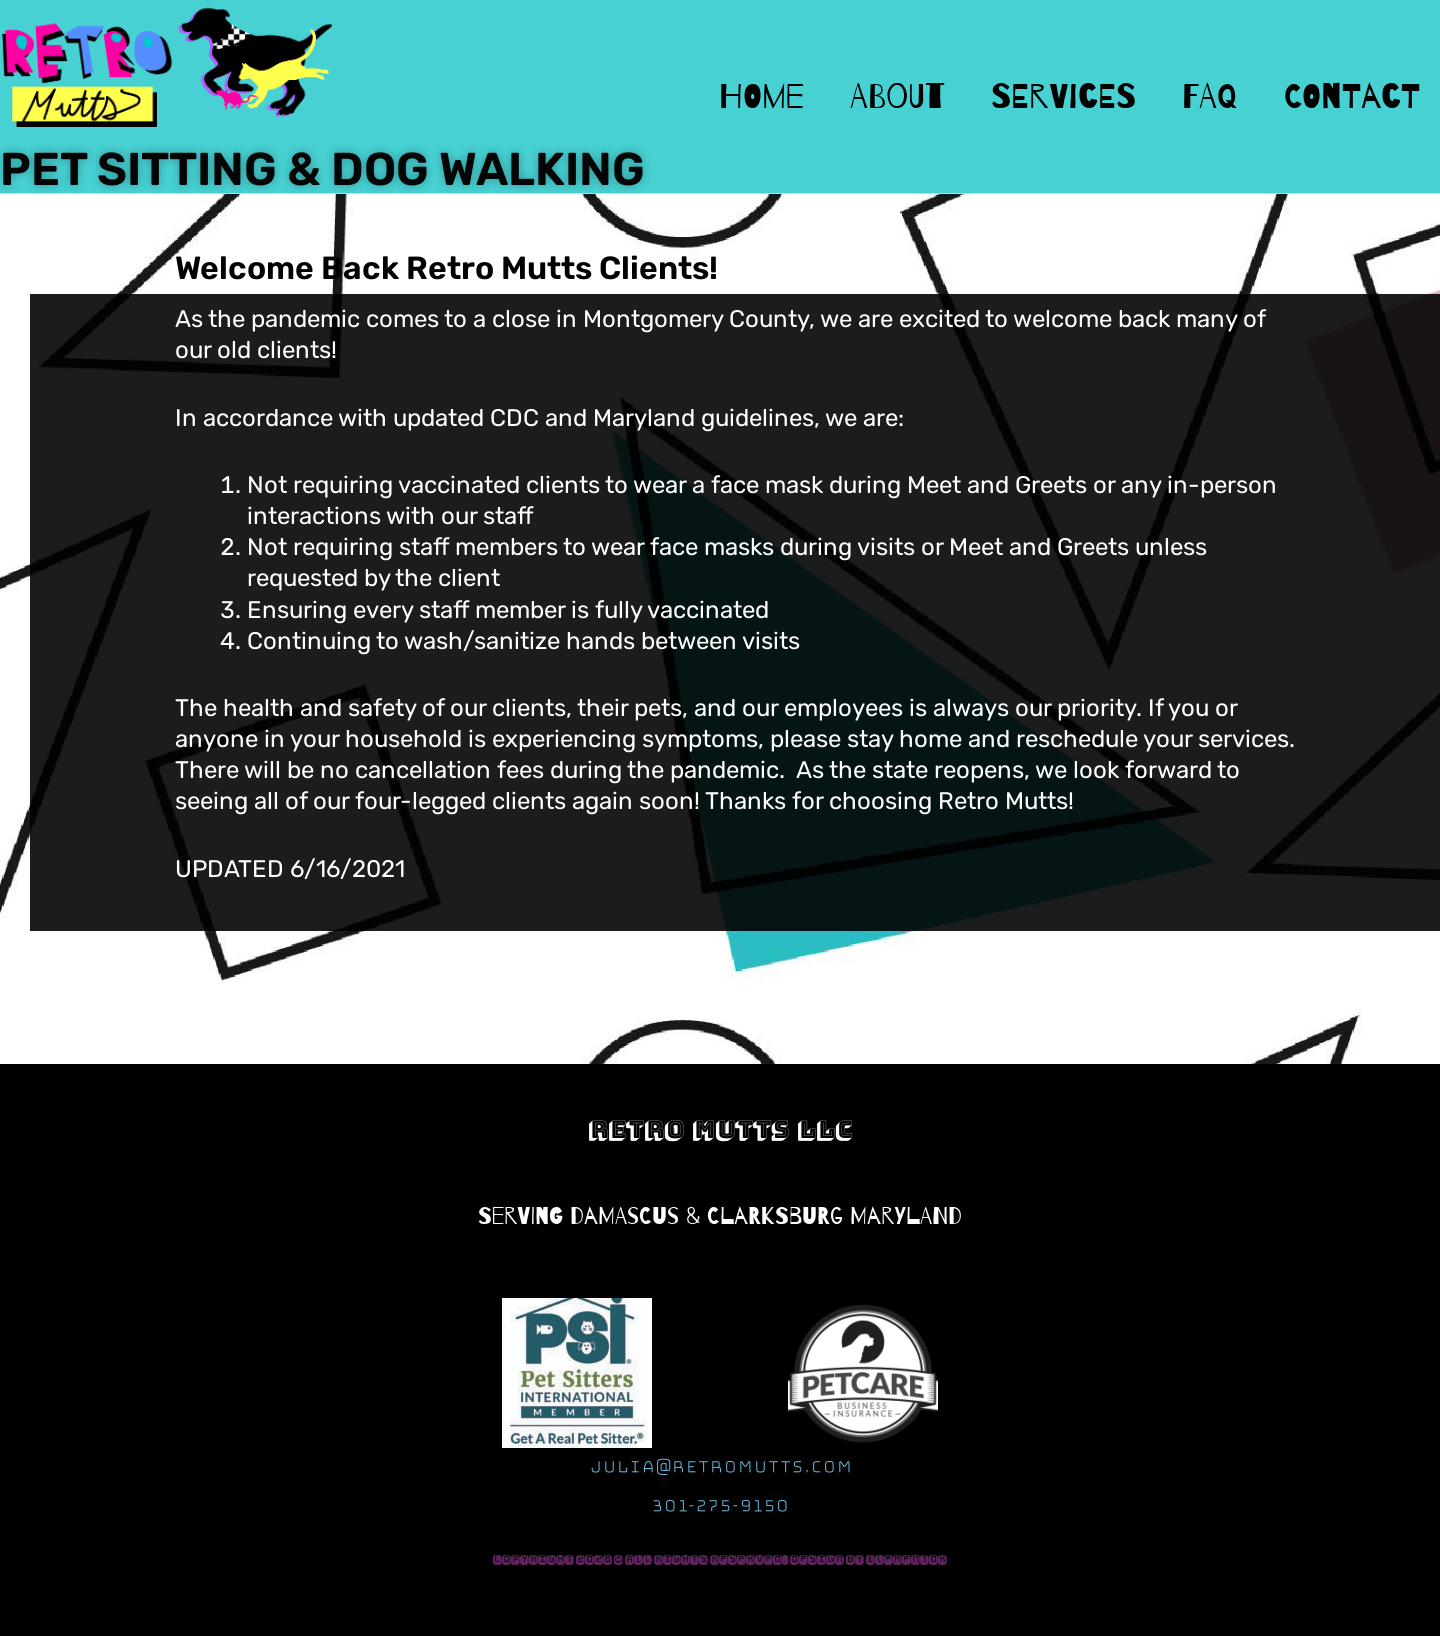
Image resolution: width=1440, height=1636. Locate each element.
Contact (1352, 97)
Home (761, 97)
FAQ (1210, 97)
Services (1063, 97)
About (897, 97)
